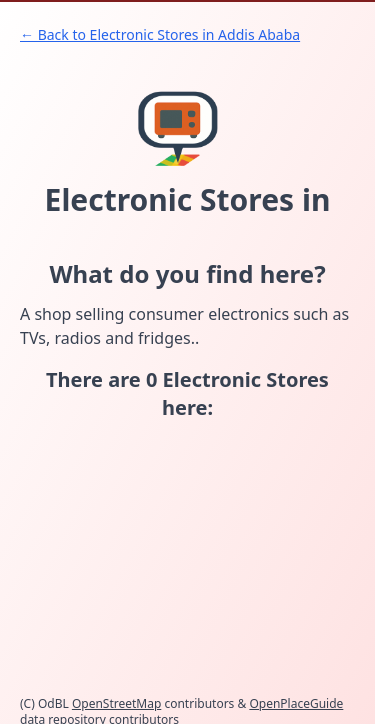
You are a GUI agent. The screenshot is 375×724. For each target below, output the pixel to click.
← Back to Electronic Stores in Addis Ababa (160, 34)
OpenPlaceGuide (296, 703)
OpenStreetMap (116, 703)
